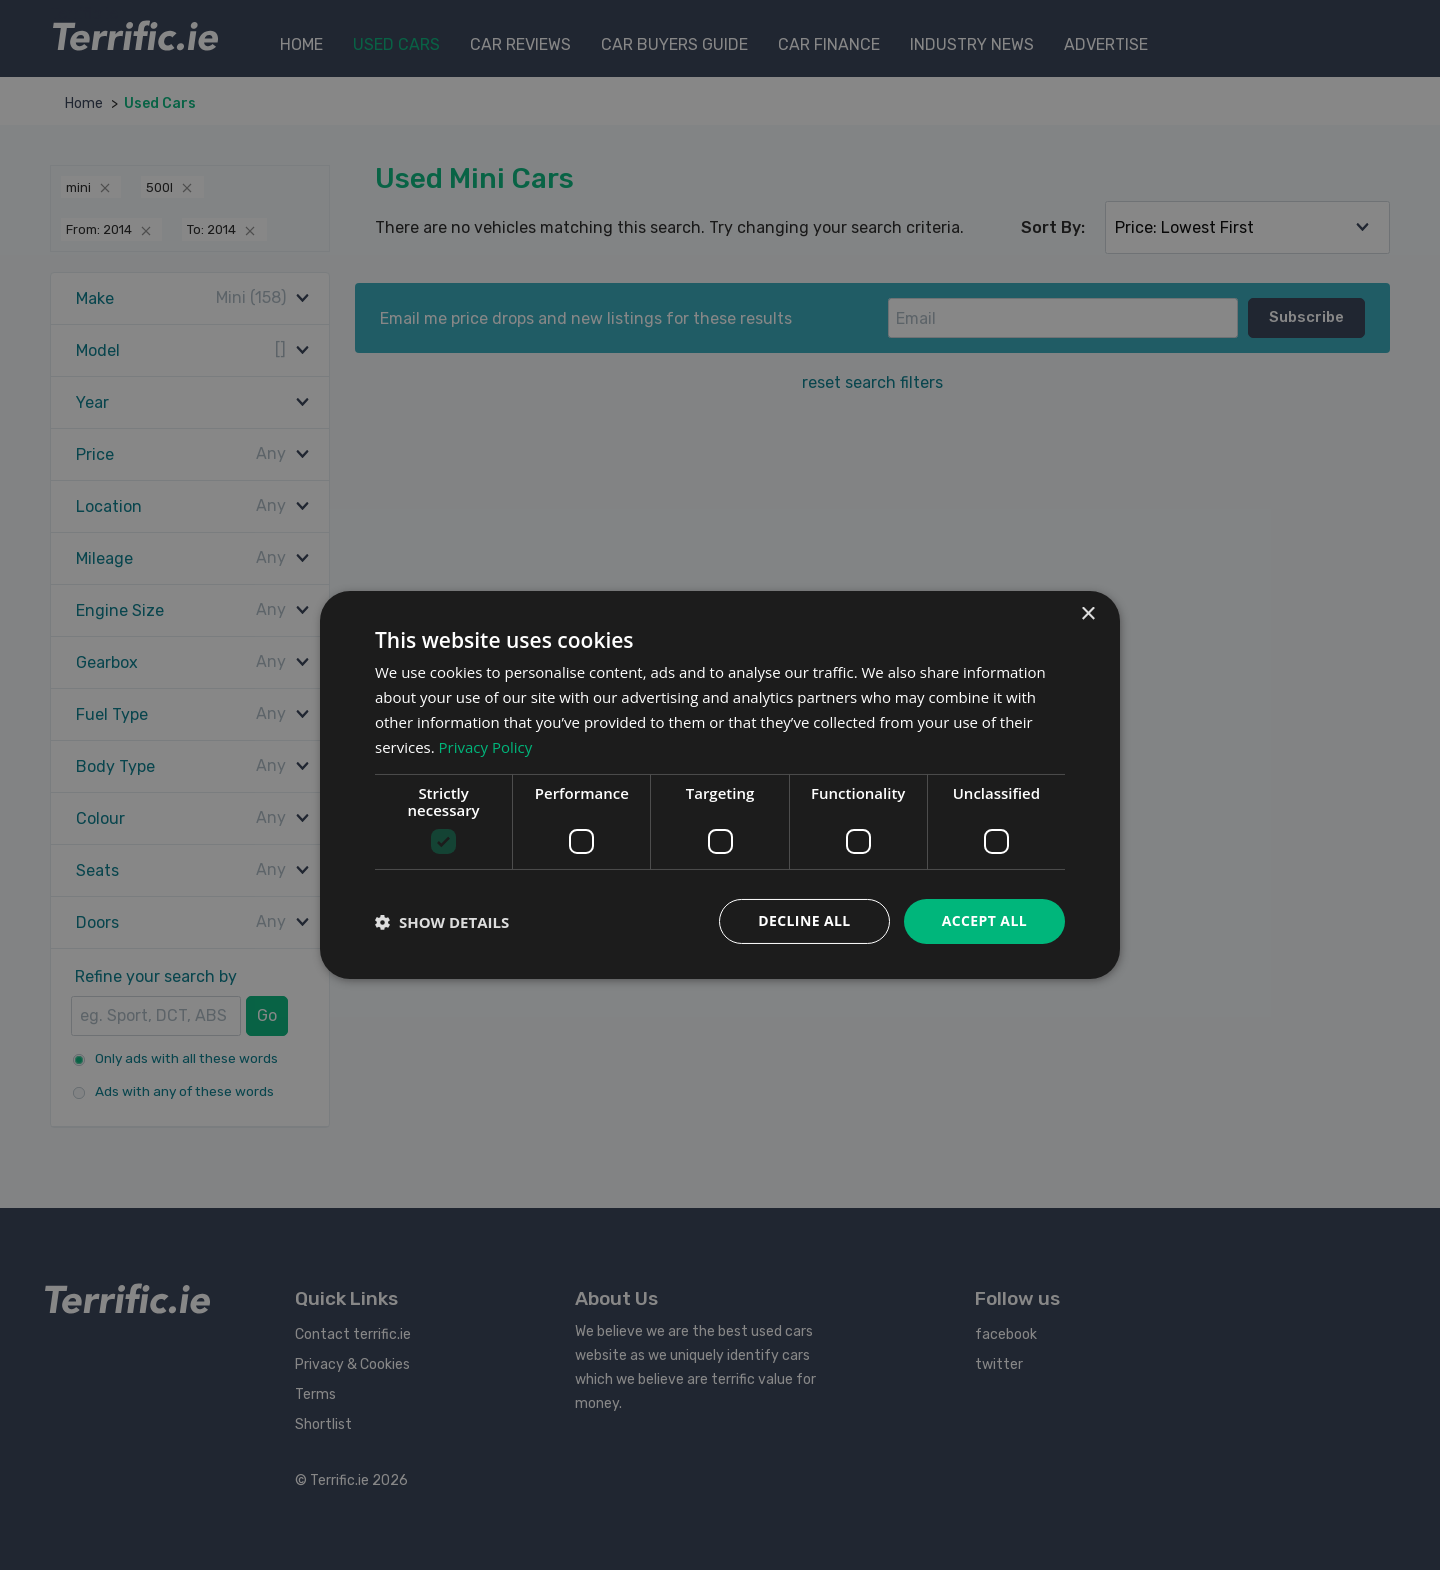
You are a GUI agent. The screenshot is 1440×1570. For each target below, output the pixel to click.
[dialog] (720, 785)
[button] (442, 922)
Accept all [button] (984, 920)
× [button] (1087, 614)
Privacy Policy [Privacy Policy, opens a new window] (486, 747)
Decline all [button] (804, 920)
